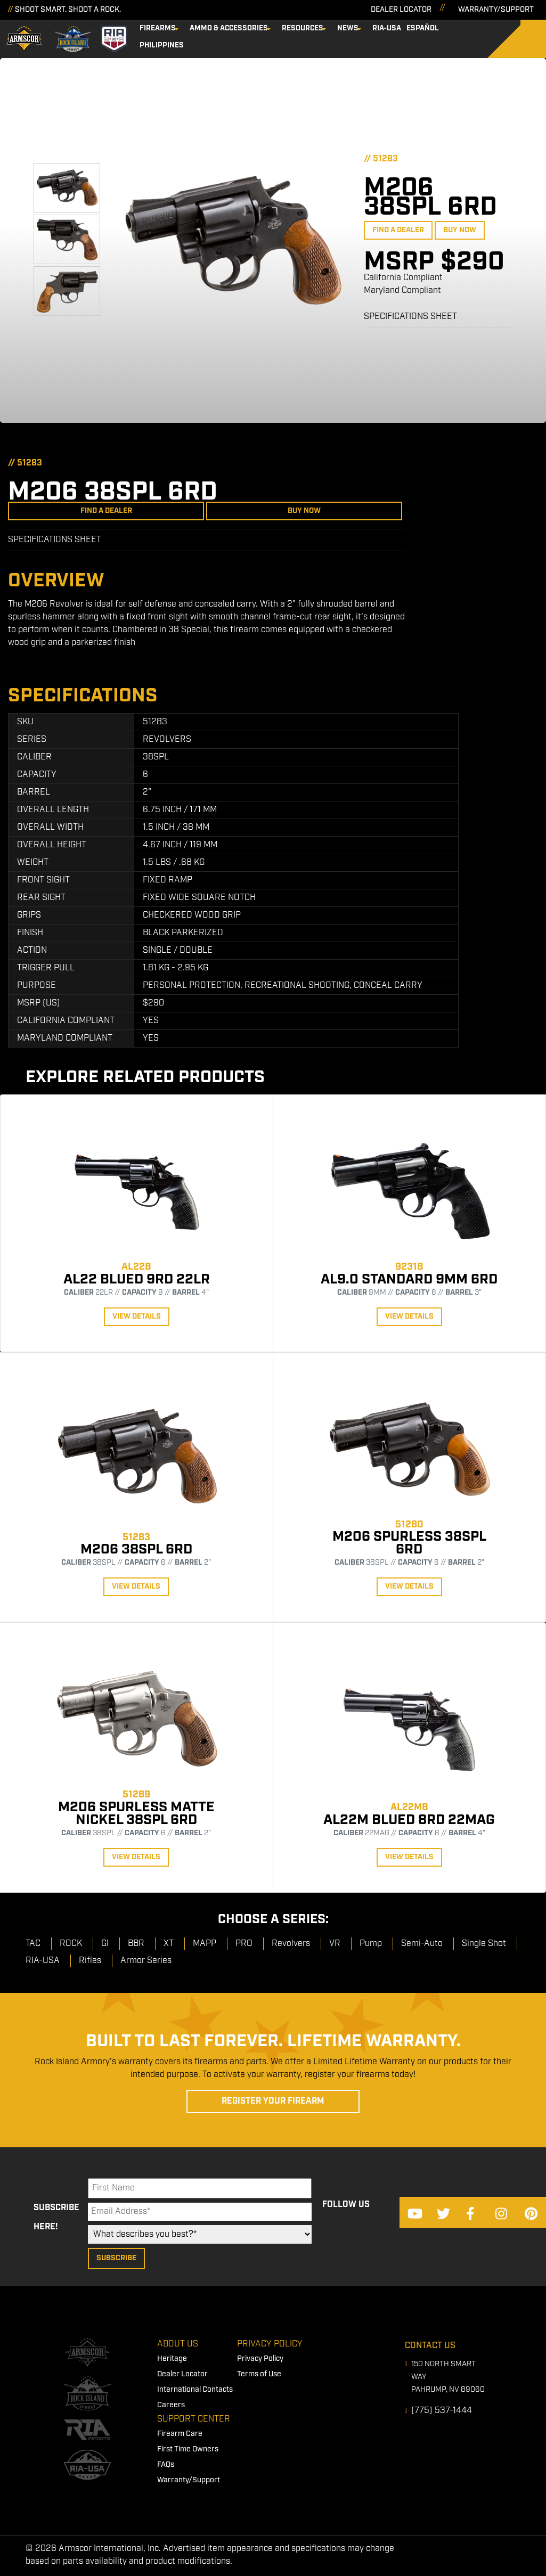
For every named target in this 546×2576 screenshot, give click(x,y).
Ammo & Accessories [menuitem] (229, 28)
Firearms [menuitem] (158, 28)
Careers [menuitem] (171, 2405)
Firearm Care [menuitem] (179, 2434)
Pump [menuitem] (371, 1943)
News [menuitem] (347, 28)
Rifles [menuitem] (90, 1960)
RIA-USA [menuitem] (386, 28)
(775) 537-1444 (441, 2410)
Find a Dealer (398, 230)
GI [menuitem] (105, 1943)
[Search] (524, 39)
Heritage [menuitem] (172, 2359)
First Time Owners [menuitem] (187, 2449)
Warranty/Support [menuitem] (188, 2480)
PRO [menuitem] (243, 1943)
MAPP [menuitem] (204, 1943)
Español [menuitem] (422, 28)
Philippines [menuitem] (162, 45)
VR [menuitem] (334, 1943)
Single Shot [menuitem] (484, 1943)
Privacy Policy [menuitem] (270, 2344)
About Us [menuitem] (177, 2344)
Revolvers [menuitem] (291, 1943)
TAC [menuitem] (33, 1943)
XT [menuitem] (169, 1943)
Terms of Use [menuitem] (259, 2374)
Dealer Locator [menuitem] (182, 2374)
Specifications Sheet (410, 316)
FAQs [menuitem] (165, 2464)
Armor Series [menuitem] (146, 1960)
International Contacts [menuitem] (195, 2389)
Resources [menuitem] (302, 28)
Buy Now (459, 230)
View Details (136, 1316)
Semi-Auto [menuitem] (422, 1943)
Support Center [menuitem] (193, 2419)
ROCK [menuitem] (71, 1943)
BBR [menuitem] (136, 1943)
